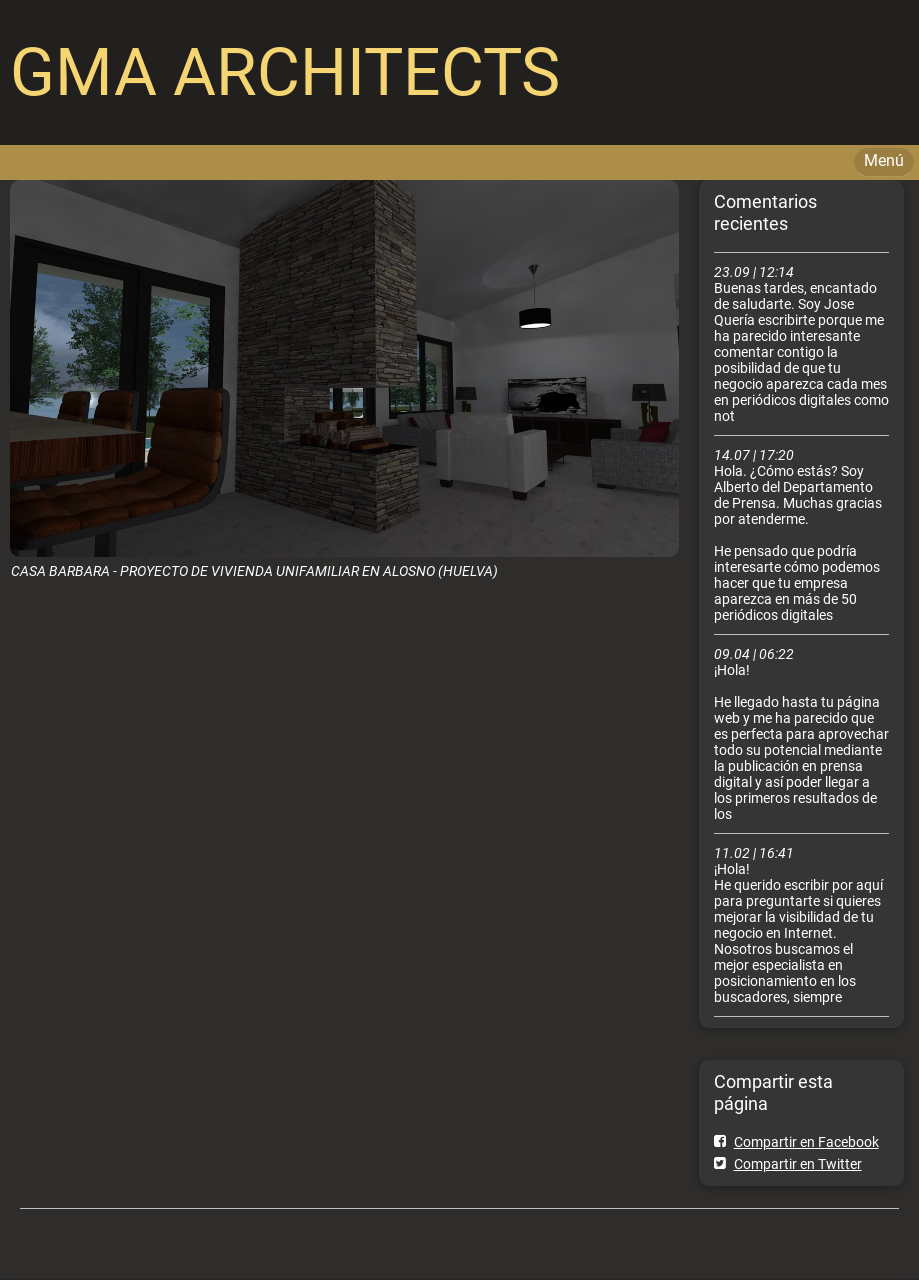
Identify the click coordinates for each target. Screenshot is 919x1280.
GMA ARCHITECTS (285, 72)
